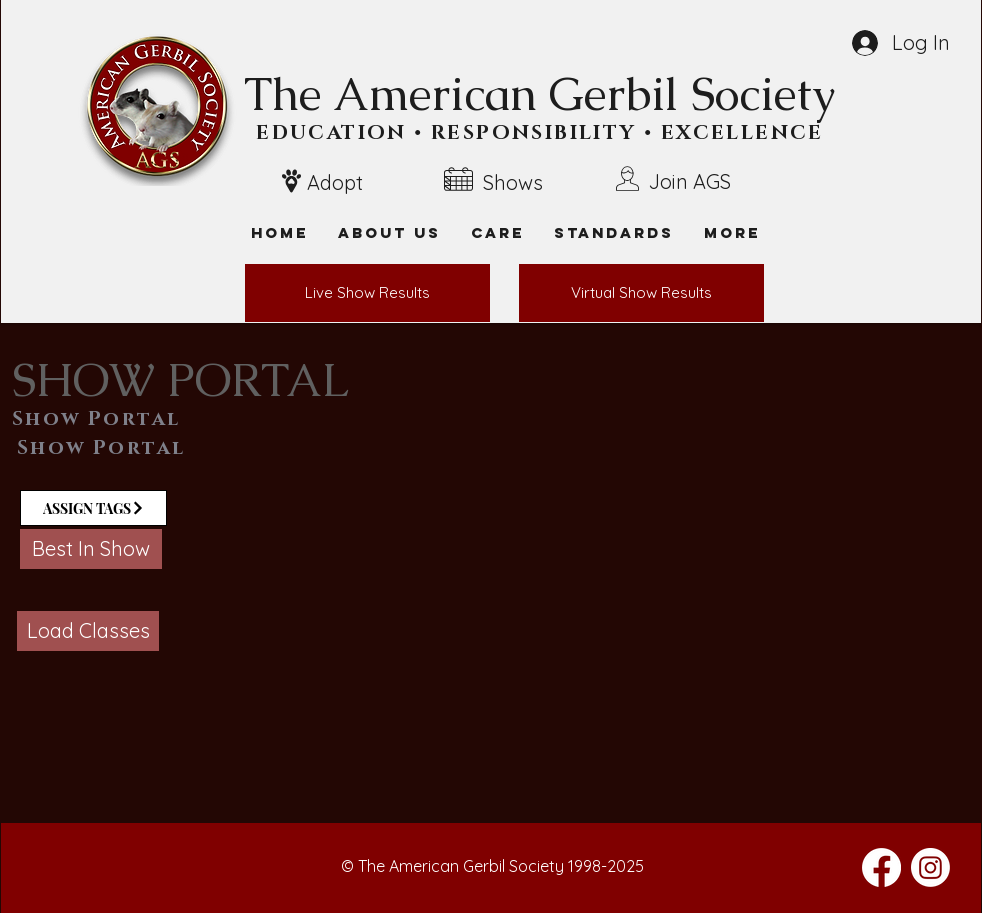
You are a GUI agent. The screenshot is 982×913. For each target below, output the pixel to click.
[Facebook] (881, 867)
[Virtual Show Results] (641, 293)
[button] (732, 232)
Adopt (335, 182)
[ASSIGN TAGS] (93, 508)
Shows (513, 182)
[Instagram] (930, 867)
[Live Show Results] (367, 293)
